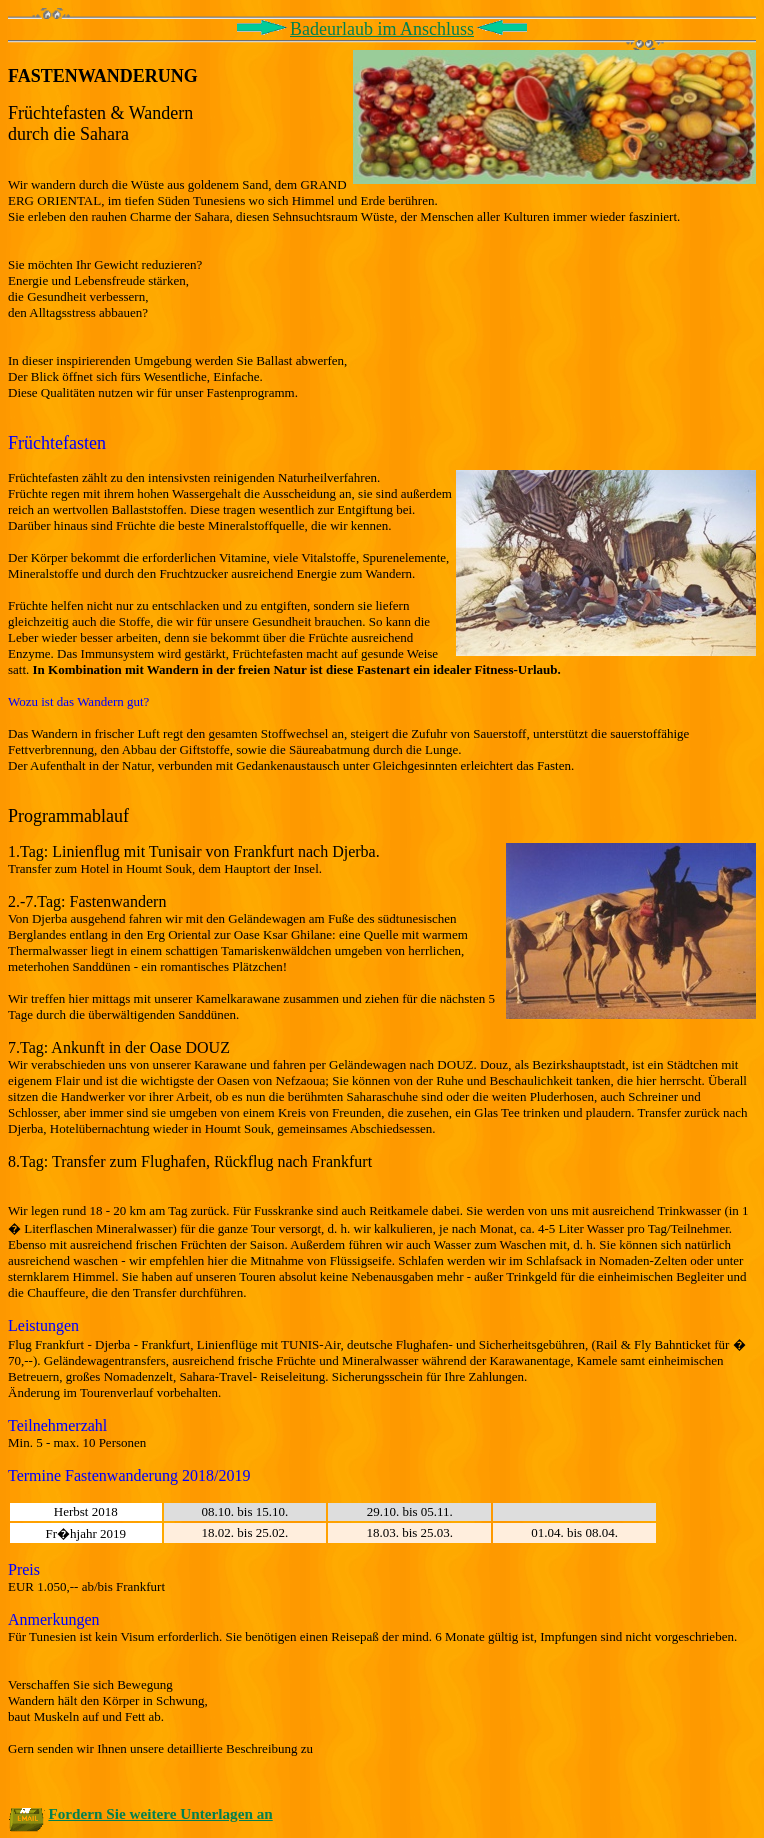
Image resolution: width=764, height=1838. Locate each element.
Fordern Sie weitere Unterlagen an (160, 1813)
